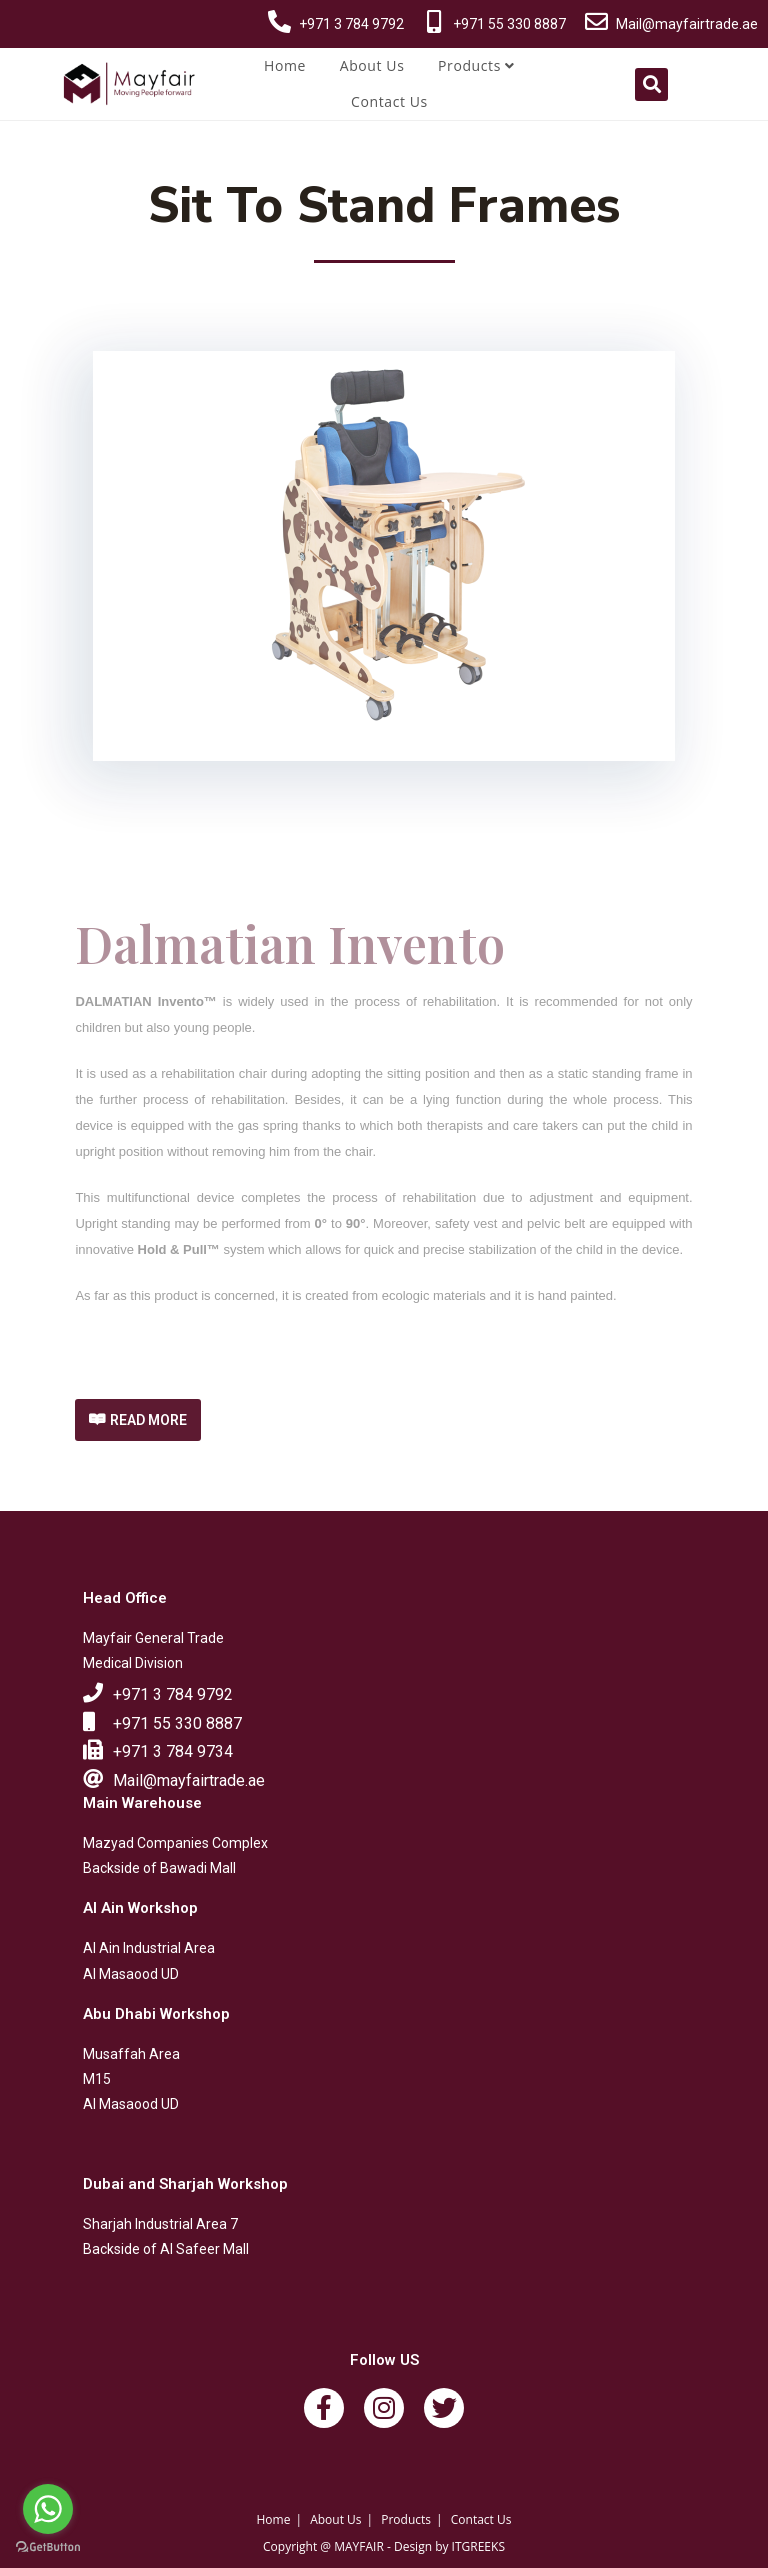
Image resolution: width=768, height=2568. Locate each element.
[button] (138, 1420)
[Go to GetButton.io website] (48, 2547)
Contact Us (389, 101)
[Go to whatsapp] (48, 2509)
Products (476, 65)
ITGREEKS (478, 2546)
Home (285, 65)
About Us (372, 65)
